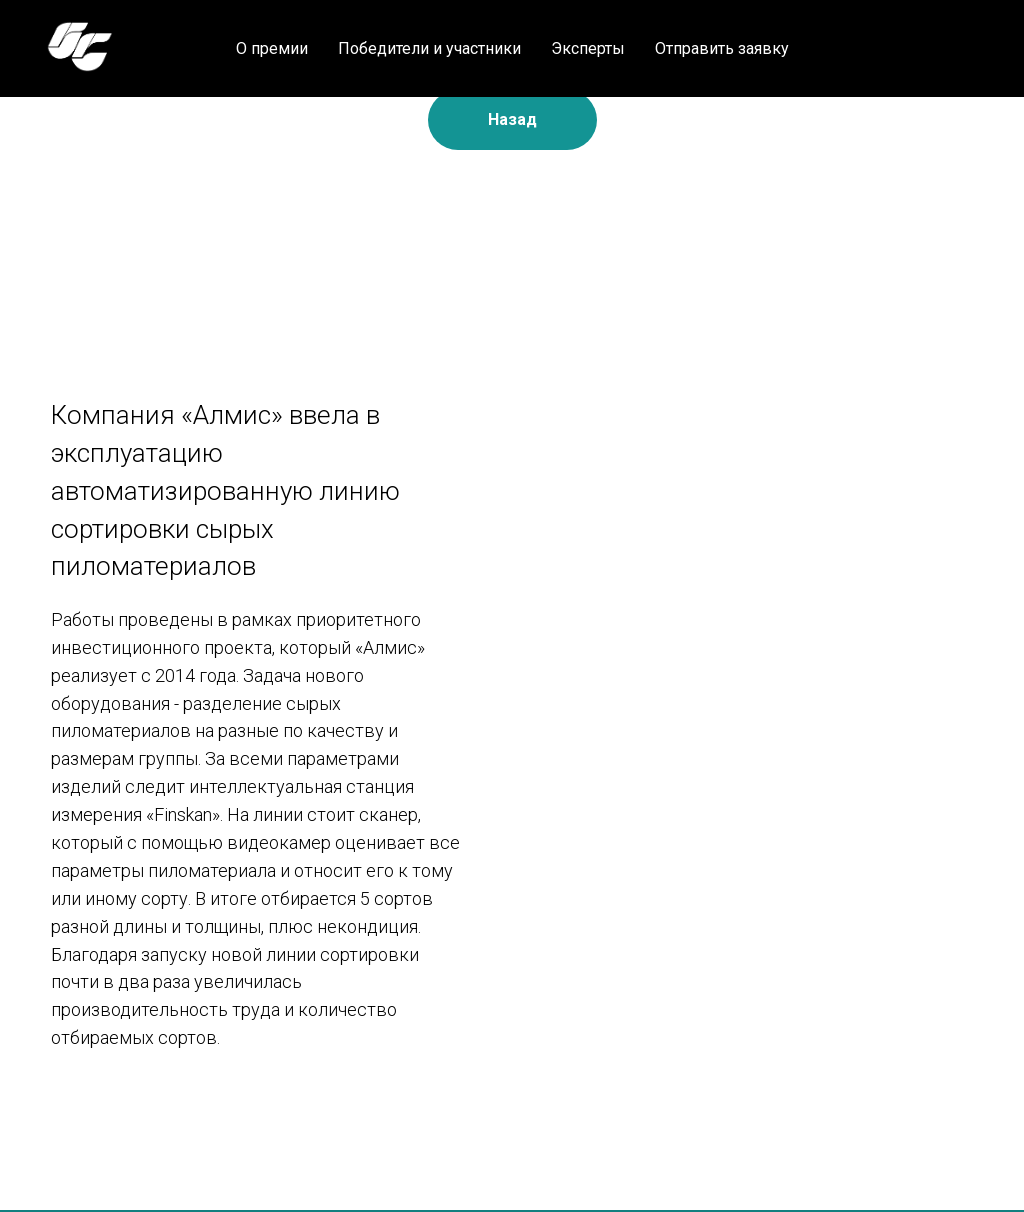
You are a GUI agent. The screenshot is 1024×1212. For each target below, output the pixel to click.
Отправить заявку (722, 48)
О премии (272, 48)
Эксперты (588, 48)
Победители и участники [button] (429, 48)
